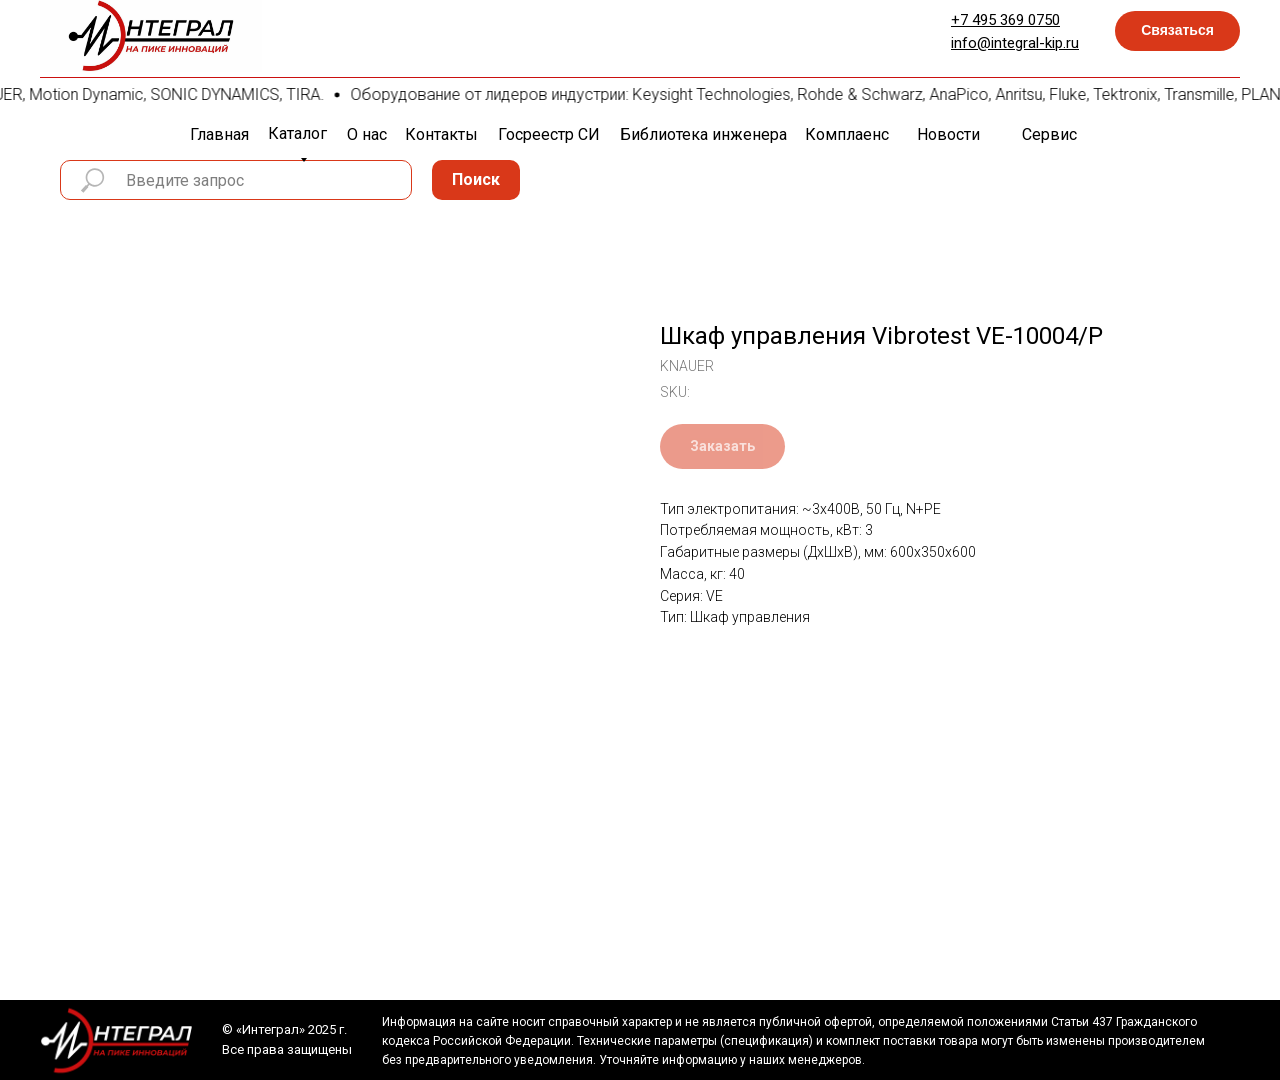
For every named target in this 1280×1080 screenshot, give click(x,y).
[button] (1177, 31)
